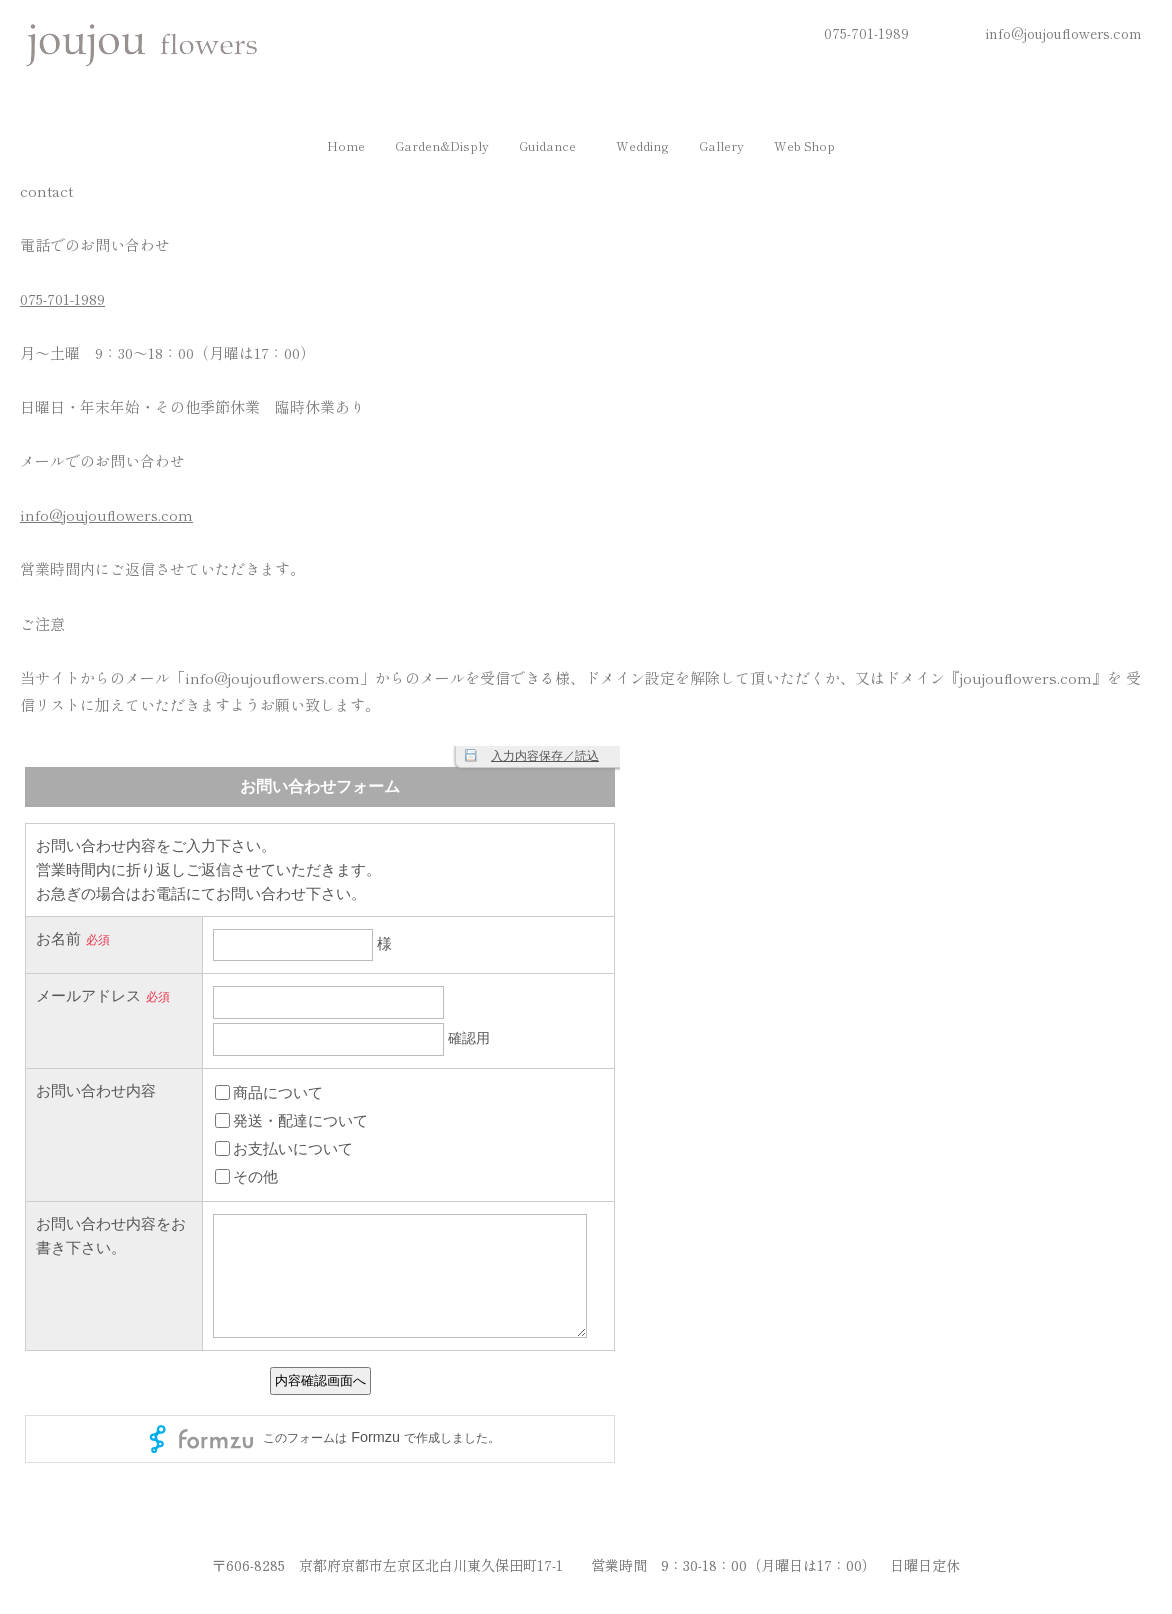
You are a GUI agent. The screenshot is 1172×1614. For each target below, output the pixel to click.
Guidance (544, 147)
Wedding (644, 147)
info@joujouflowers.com (1064, 33)
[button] (549, 147)
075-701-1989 (866, 33)
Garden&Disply (432, 147)
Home (331, 147)
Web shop (816, 147)
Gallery (727, 147)
